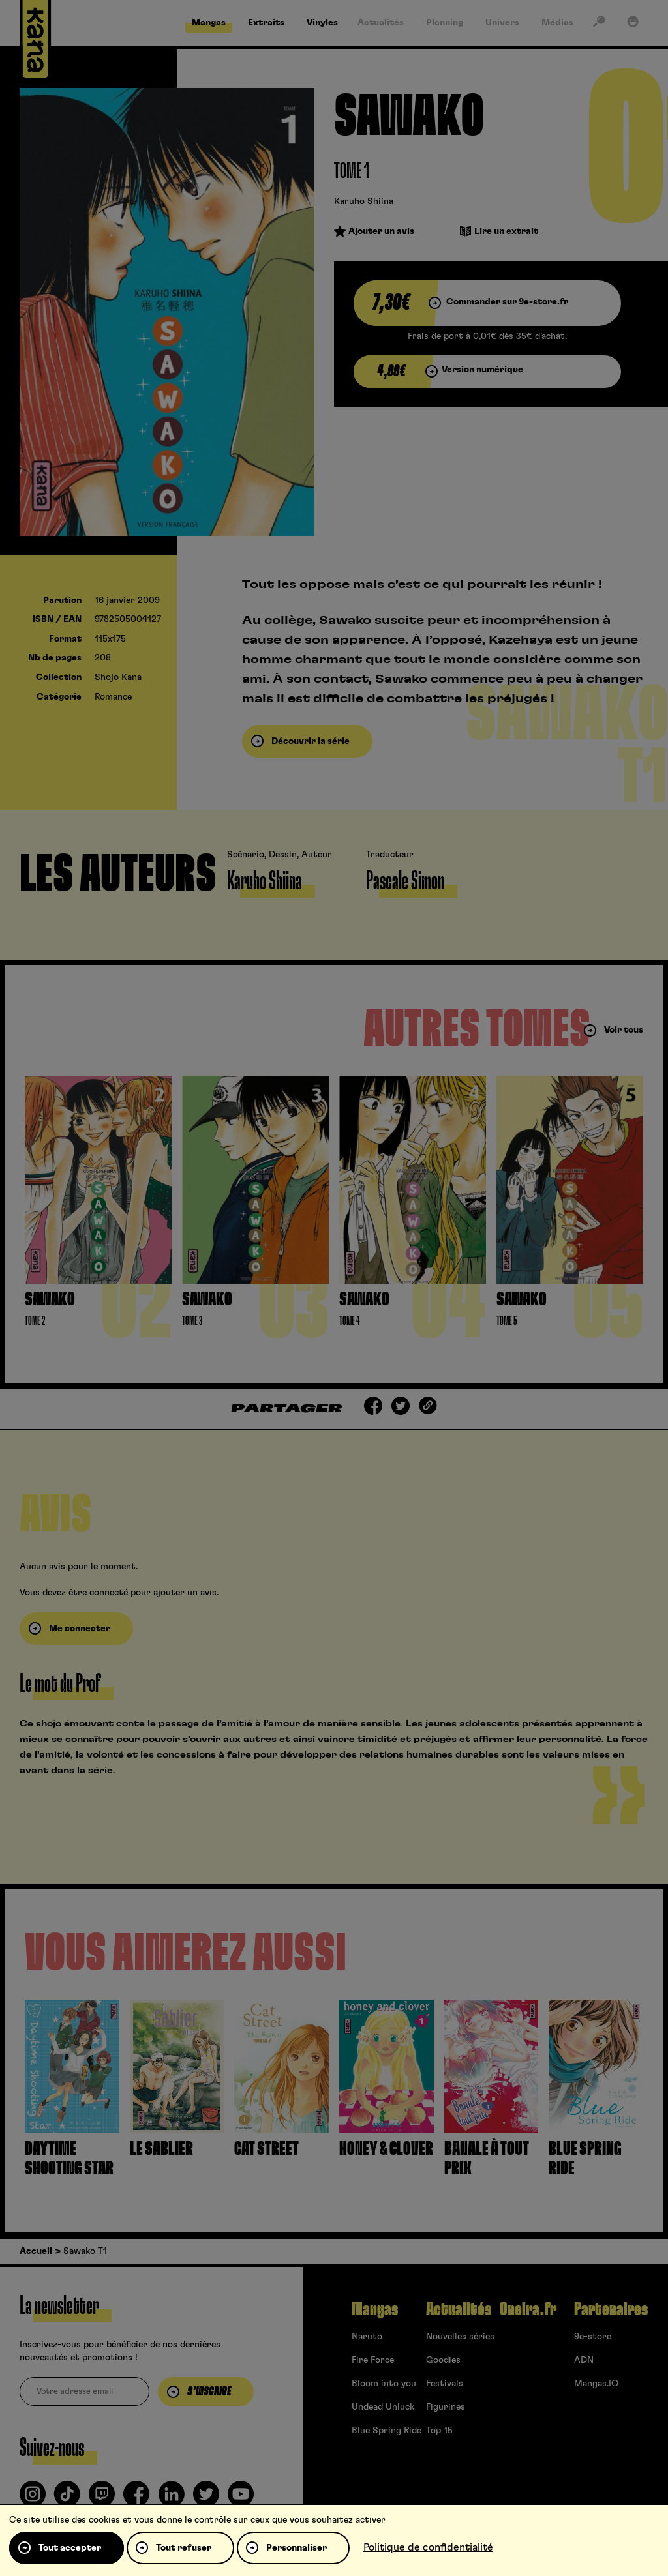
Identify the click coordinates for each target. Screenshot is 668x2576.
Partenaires (611, 2309)
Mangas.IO (596, 2383)
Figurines (445, 2407)
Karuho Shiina (363, 201)
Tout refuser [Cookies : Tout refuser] (183, 2548)
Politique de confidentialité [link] (428, 2547)
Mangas (375, 2309)
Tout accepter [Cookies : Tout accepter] (69, 2548)
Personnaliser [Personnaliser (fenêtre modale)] (296, 2548)
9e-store (592, 2336)
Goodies (443, 2360)
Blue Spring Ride (386, 2430)
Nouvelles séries (460, 2336)
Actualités (458, 2309)
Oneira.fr (528, 2309)
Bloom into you (384, 2383)
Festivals (444, 2383)
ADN (584, 2360)
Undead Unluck (383, 2407)
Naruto (367, 2336)
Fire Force (373, 2360)
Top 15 (439, 2430)
